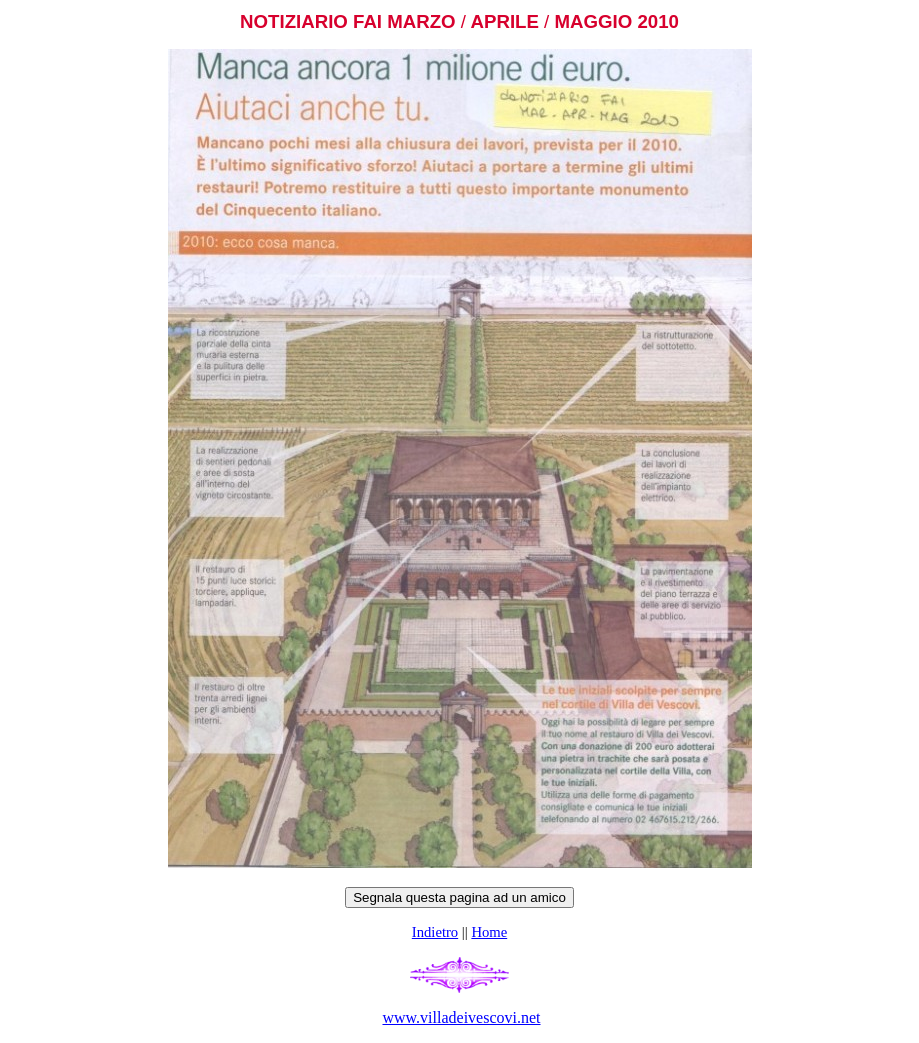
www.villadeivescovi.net (461, 1017)
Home (489, 932)
